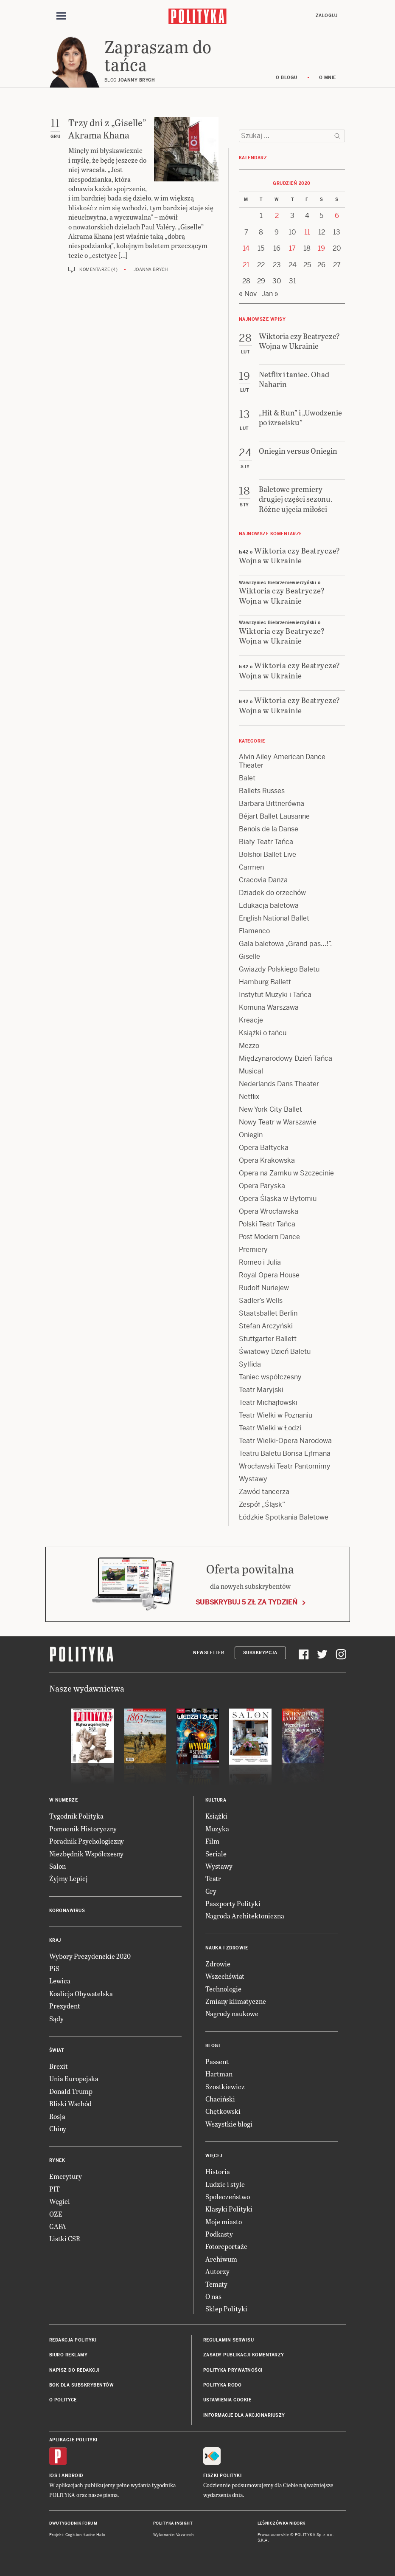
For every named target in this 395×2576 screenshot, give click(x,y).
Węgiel (59, 2201)
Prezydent (64, 2006)
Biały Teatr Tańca (266, 841)
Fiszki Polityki (222, 2475)
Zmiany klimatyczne (235, 2001)
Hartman (219, 2074)
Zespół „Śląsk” (262, 1504)
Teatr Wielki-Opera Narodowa (285, 1440)
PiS (54, 1968)
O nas (213, 2296)
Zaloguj (327, 15)
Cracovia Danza (263, 880)
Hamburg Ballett (265, 981)
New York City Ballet (270, 1109)
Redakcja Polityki (73, 2340)
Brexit (58, 2066)
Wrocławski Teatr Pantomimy (285, 1466)
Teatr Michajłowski (268, 1402)
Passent (217, 2061)
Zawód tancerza (264, 1491)
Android (72, 2475)
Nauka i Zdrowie (226, 1948)
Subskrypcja (260, 1652)
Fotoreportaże (226, 2246)
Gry (210, 1891)
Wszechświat (224, 1976)
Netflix (249, 1096)
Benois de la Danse (268, 829)
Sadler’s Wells (261, 1300)
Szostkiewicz (225, 2086)
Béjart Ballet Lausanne (274, 816)
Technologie (223, 1989)
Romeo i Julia (260, 1262)
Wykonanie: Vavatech (173, 2534)
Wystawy (253, 1478)
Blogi (212, 2045)
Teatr (213, 1878)
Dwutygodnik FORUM (73, 2523)
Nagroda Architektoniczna (244, 1916)
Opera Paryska (262, 1185)
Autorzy (217, 2271)
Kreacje (251, 1020)
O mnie (327, 77)
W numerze (63, 1800)
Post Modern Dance (269, 1236)
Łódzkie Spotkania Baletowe (283, 1517)
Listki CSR (64, 2238)
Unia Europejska (73, 2078)
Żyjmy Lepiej (68, 1878)
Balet (247, 778)
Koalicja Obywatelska (81, 1993)
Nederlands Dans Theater (279, 1083)
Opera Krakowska (267, 1160)
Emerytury (65, 2176)
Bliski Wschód (70, 2103)
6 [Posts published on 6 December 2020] (337, 215)
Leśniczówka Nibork (281, 2523)
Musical (251, 1071)
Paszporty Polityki (233, 1903)
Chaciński (220, 2099)
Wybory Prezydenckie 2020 (90, 1956)
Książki (216, 1816)
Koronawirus (67, 1910)
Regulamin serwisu (228, 2340)
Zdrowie (217, 1964)
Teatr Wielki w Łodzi (270, 1428)
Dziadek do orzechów (272, 892)
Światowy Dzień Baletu (275, 1351)
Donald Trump (70, 2091)
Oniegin (251, 1134)
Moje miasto (223, 2221)
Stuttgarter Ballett (268, 1338)
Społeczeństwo (227, 2196)
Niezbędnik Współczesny (86, 1854)
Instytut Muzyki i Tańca (275, 994)
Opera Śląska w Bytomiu (278, 1198)
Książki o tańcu (262, 1032)
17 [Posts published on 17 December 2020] (292, 248)
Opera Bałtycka (264, 1147)
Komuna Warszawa (269, 1007)
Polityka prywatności (233, 2370)
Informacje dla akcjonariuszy (244, 2415)
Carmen (251, 867)
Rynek (57, 2160)
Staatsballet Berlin (268, 1313)
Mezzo (249, 1045)
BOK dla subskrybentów (81, 2385)
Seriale (216, 1854)
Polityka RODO (222, 2385)
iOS (53, 2475)
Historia (217, 2171)
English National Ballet (274, 918)
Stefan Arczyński (266, 1326)
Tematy (216, 2284)
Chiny (57, 2128)
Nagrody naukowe (231, 2013)
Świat (56, 2050)
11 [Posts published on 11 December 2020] (307, 232)
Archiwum (221, 2259)
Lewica (59, 1981)
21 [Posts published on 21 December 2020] (246, 264)
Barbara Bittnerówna (271, 803)
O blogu (286, 77)
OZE (55, 2214)
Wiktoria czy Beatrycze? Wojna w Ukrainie (289, 555)
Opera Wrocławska (268, 1211)
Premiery (253, 1249)
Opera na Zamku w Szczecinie (286, 1173)
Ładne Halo (94, 2534)
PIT (54, 2189)
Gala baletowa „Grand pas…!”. (285, 943)
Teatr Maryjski (261, 1389)
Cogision (73, 2534)
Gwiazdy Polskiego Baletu (279, 969)
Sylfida (250, 1364)
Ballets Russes (262, 790)
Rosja (57, 2116)
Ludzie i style (225, 2184)
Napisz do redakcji (74, 2370)
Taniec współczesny (270, 1377)
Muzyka (217, 1828)
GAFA (57, 2226)
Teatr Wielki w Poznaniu (275, 1415)
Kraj (55, 1940)
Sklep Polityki (226, 2308)
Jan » (270, 293)
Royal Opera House (269, 1275)
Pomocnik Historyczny (83, 1828)
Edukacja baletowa (269, 905)
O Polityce (63, 2400)
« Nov (248, 293)
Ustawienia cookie (227, 2400)
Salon (57, 1866)
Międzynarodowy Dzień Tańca (285, 1058)
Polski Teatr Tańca (267, 1224)
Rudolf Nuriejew (264, 1287)
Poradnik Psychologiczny (86, 1841)
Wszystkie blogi (228, 2124)
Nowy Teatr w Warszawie (278, 1122)
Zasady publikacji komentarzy (243, 2355)
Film (212, 1841)
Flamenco (254, 930)
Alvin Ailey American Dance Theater (282, 761)
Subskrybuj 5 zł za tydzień (246, 1602)
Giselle (249, 956)
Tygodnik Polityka (76, 1816)
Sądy (56, 2018)
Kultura (216, 1800)
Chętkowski (223, 2111)
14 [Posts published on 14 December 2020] (246, 248)
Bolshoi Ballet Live (267, 854)
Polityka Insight (173, 2523)
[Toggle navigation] (61, 16)
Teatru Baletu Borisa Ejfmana (285, 1453)
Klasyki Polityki (228, 2209)
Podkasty (219, 2234)
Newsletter (208, 1652)
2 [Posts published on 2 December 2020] (277, 215)
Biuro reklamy (68, 2355)
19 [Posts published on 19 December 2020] (321, 248)
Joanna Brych (151, 269)
